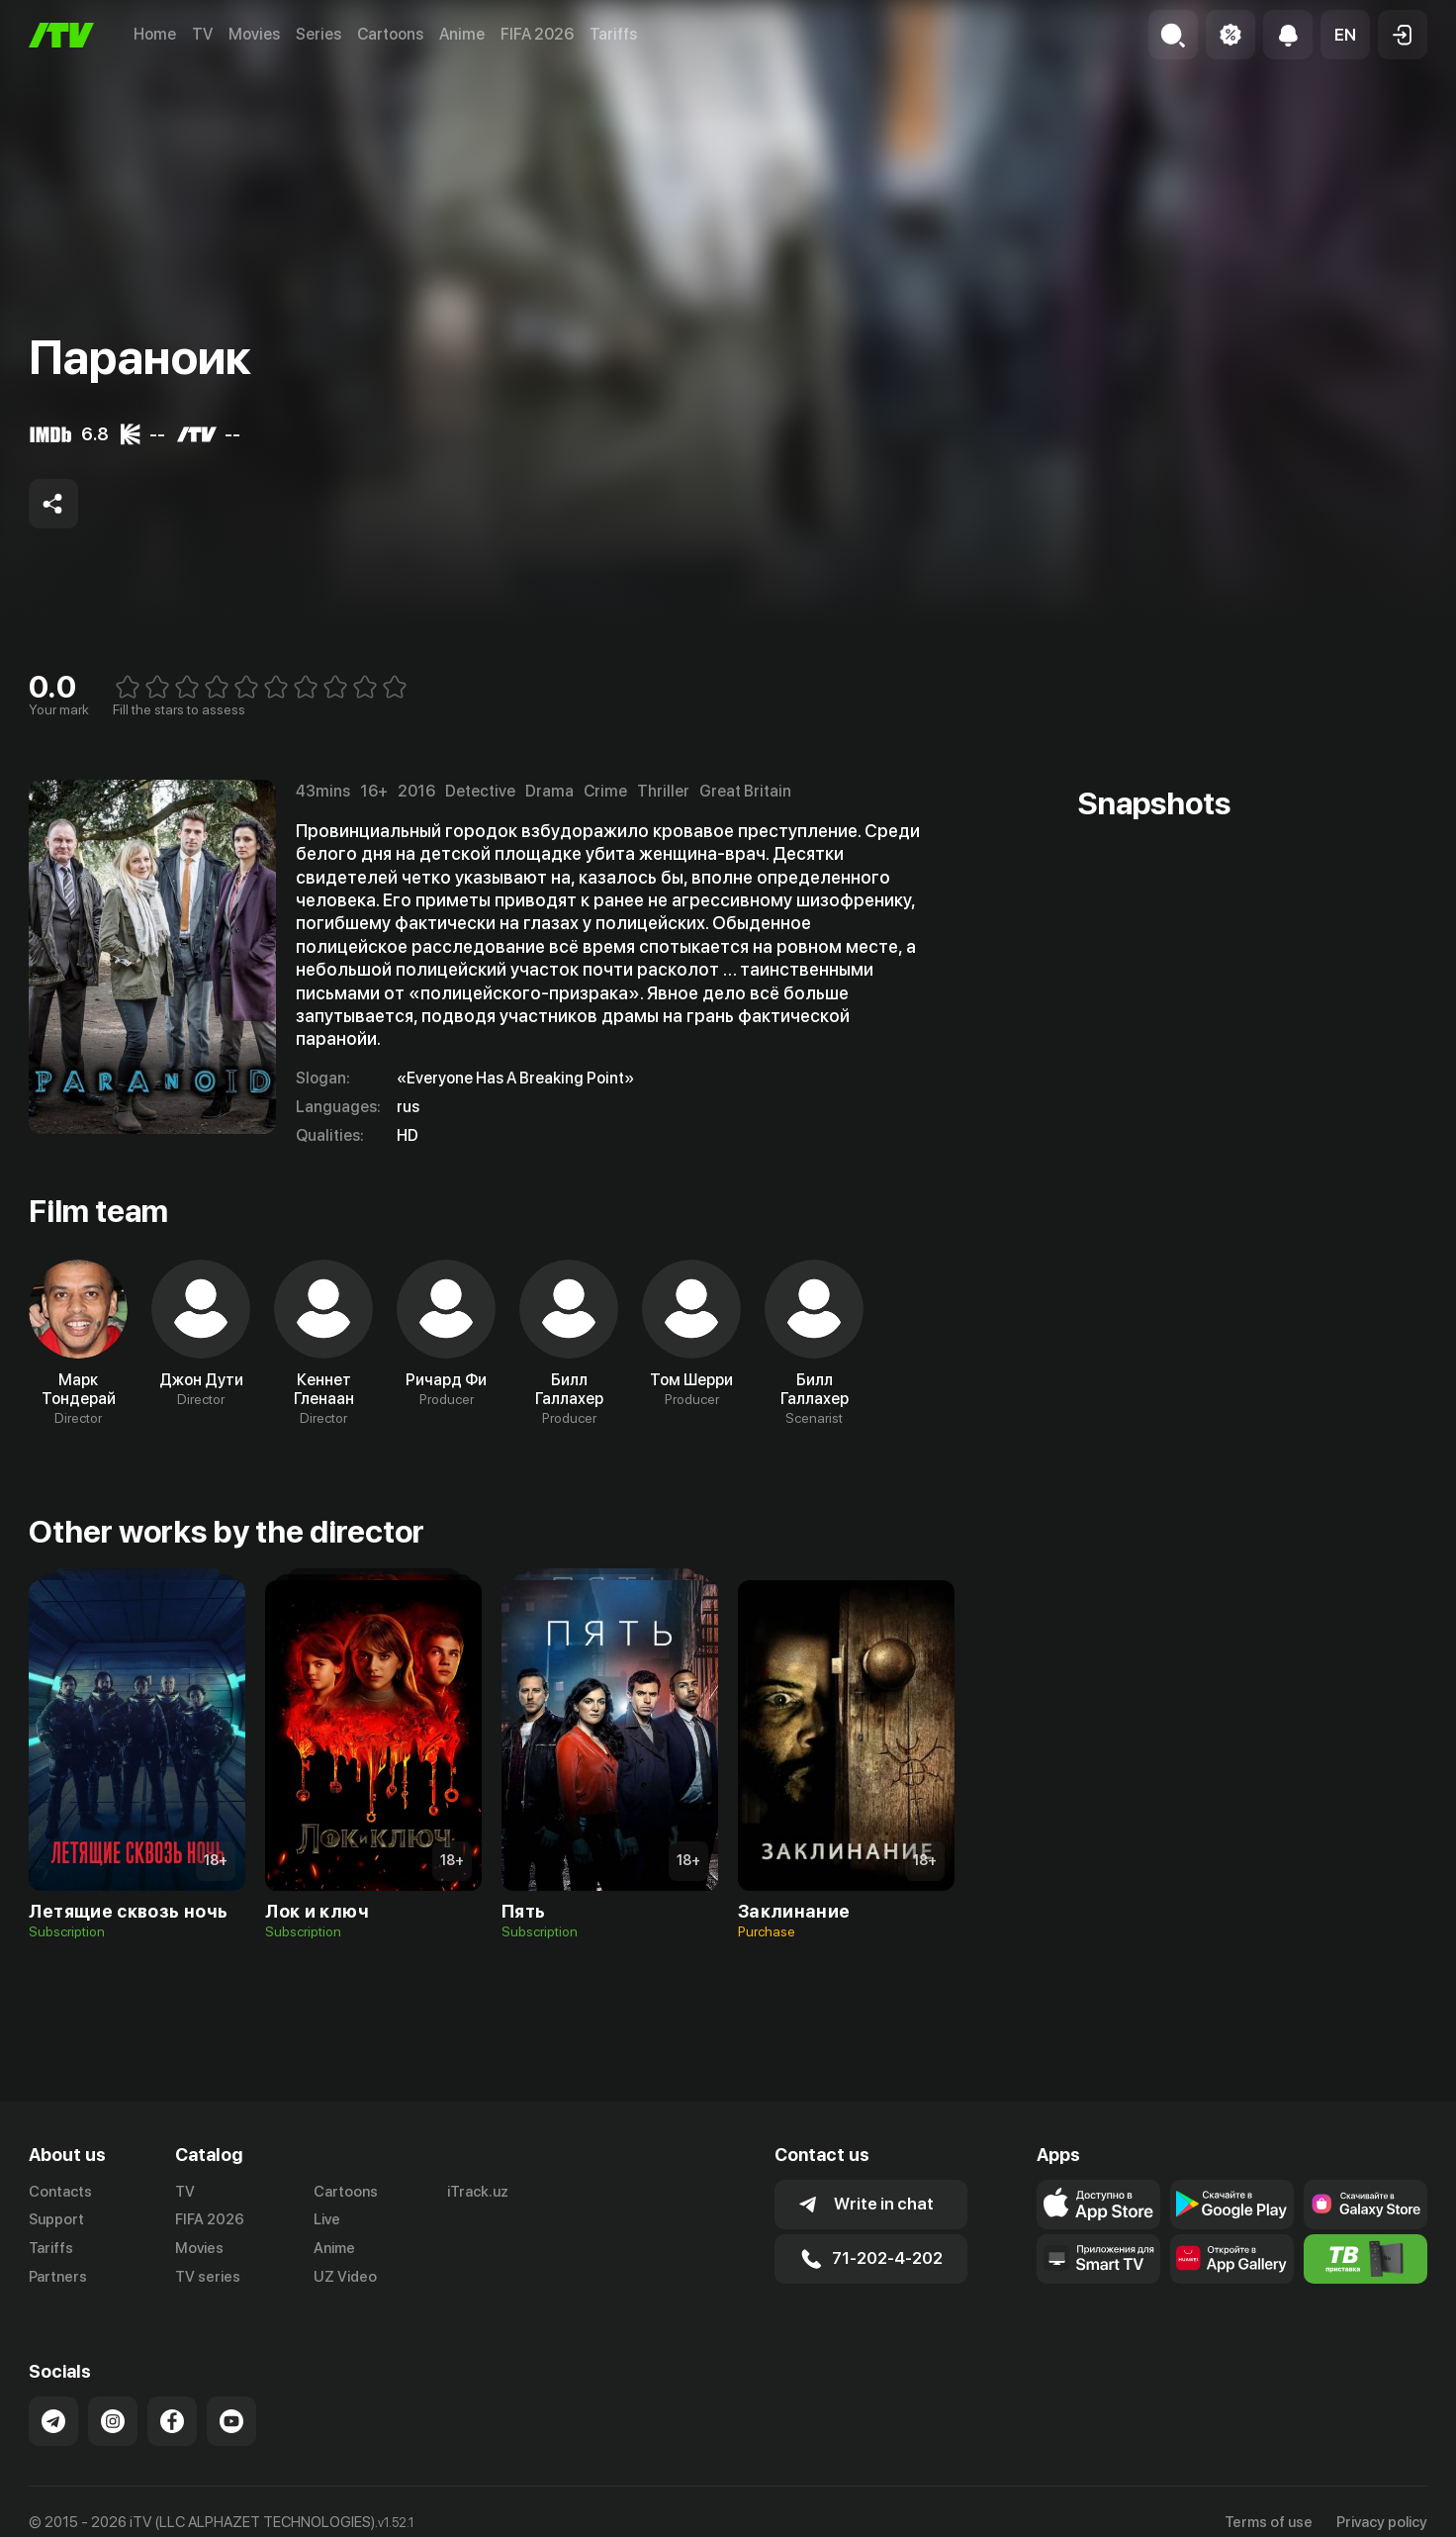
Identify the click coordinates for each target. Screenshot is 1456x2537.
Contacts (60, 2192)
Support (56, 2219)
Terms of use (1269, 2522)
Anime (462, 34)
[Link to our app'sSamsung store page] (1365, 2204)
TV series (207, 2277)
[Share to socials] (53, 503)
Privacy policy (1381, 2522)
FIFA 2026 (537, 34)
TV (202, 34)
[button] (1345, 34)
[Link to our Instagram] (112, 2421)
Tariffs (613, 34)
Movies (254, 34)
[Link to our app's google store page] (1232, 2204)
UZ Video (345, 2277)
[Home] (61, 35)
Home (155, 34)
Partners (58, 2277)
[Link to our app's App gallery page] (1232, 2259)
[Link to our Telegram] (53, 2421)
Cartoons (390, 34)
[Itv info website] (1365, 2259)
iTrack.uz (477, 2192)
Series (318, 34)
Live (327, 2219)
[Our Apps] (1098, 2259)
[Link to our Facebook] (172, 2421)
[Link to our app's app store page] (1098, 2204)
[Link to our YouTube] (231, 2421)
